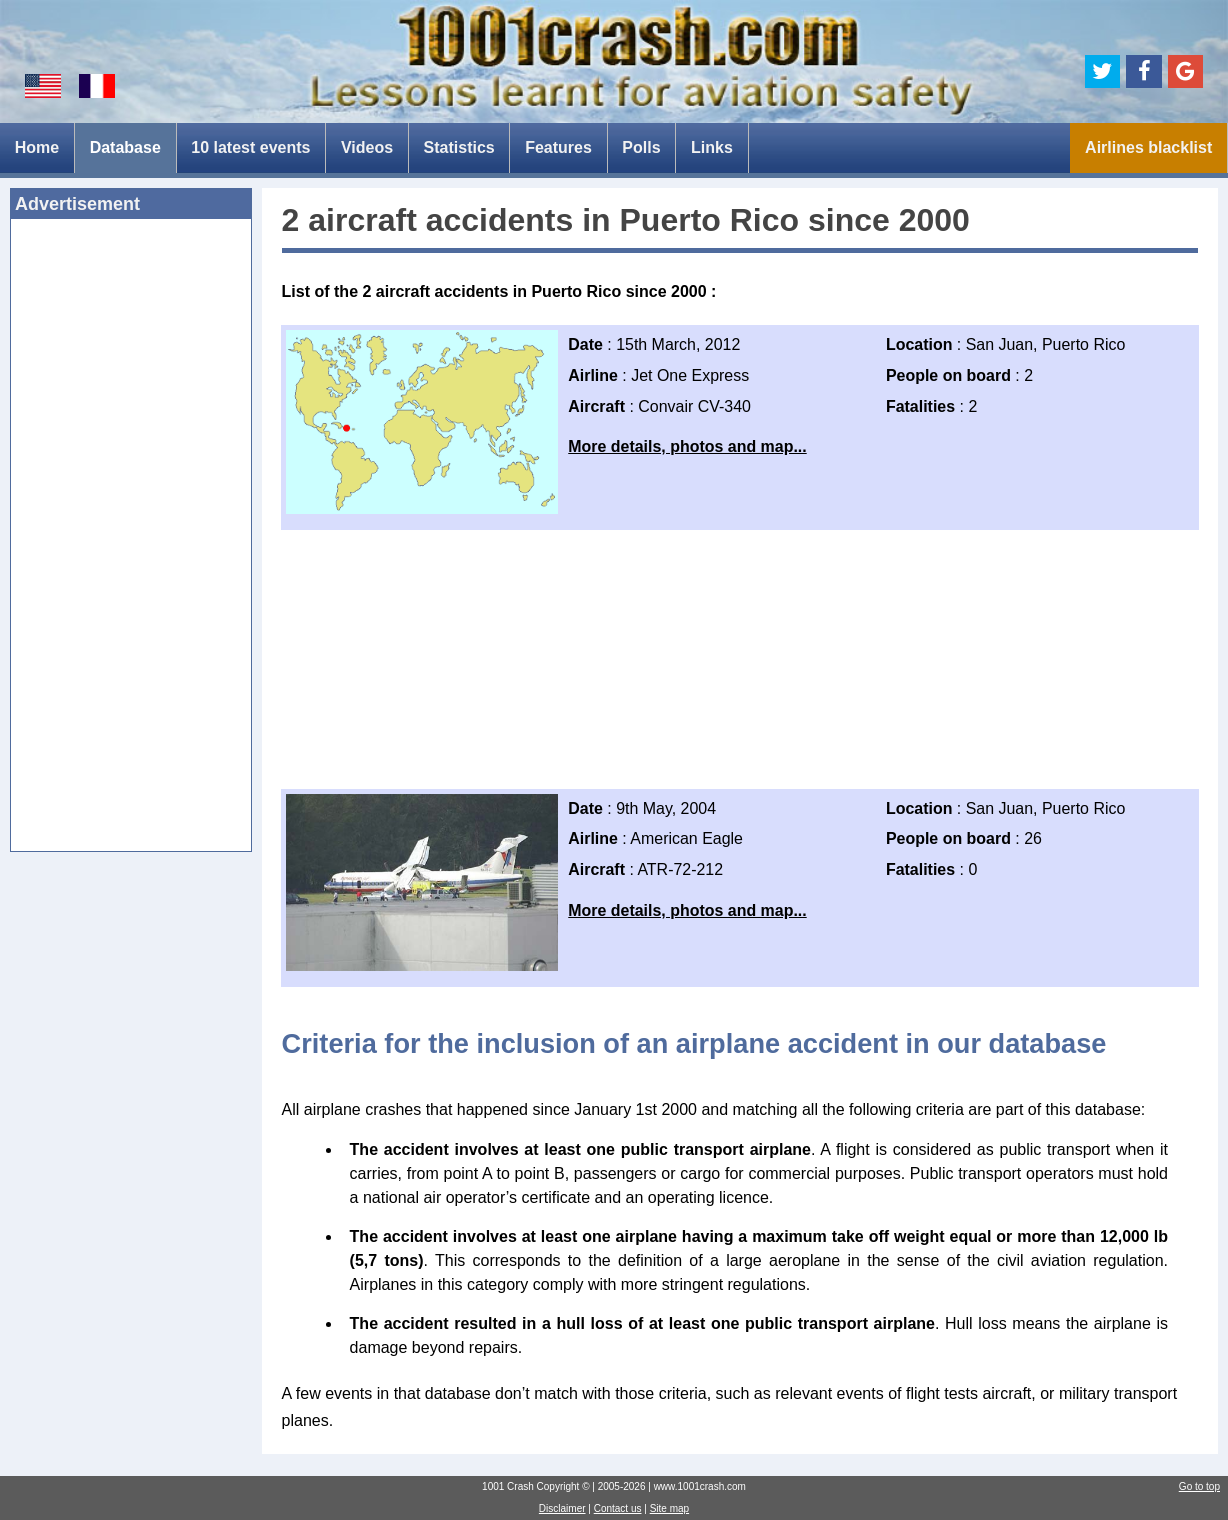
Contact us (618, 1508)
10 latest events (250, 147)
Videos (367, 147)
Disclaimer (562, 1508)
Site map (669, 1508)
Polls (641, 147)
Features (558, 147)
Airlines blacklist (1148, 147)
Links (712, 147)
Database (125, 147)
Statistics (459, 147)
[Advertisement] (131, 541)
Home (37, 147)
